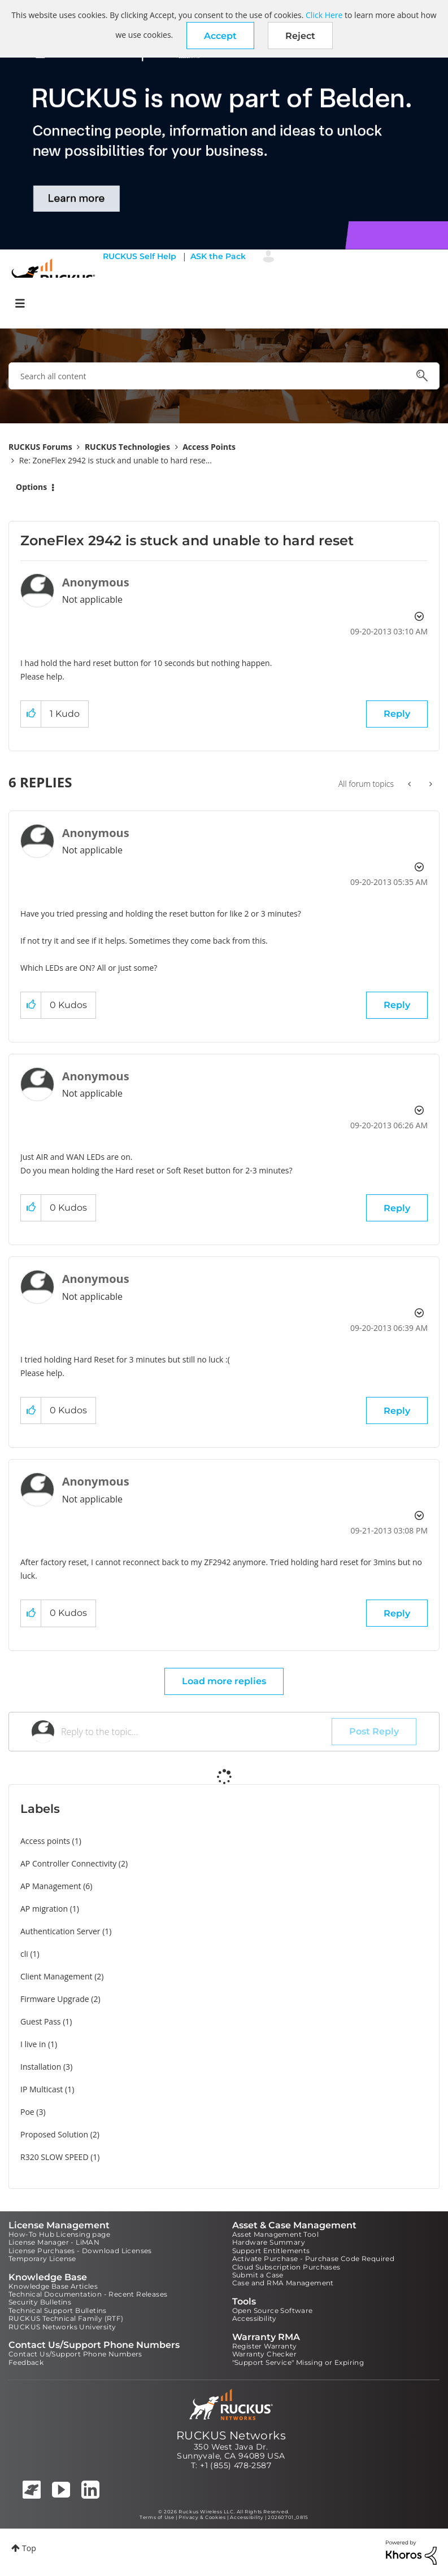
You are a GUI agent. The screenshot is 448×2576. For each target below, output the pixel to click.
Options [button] (31, 486)
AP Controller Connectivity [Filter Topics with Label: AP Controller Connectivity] (68, 1863)
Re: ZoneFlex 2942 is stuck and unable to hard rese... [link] (115, 460)
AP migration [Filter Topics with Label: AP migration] (44, 1908)
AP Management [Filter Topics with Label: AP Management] (50, 1886)
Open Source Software (272, 2310)
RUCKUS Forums (40, 446)
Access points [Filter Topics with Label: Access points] (45, 1840)
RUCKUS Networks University (62, 2327)
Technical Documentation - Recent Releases (87, 2294)
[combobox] (224, 375)
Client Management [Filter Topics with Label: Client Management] (56, 1976)
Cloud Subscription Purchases (286, 2267)
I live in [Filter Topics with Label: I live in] (33, 2044)
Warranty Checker (264, 2354)
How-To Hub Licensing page (59, 2234)
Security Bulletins (39, 2302)
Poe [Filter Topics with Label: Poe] (27, 2111)
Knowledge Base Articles (53, 2286)
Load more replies (224, 1681)
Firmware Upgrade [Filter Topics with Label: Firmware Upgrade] (54, 1999)
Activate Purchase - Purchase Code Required (313, 2258)
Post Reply (374, 1731)
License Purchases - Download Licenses (80, 2250)
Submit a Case (258, 2275)
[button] (220, 35)
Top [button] (29, 2548)
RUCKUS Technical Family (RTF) (66, 2318)
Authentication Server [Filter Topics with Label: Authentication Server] (60, 1931)
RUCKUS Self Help (139, 256)
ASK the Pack (218, 256)
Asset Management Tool (275, 2234)
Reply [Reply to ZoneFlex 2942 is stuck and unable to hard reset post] (397, 713)
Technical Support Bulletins (57, 2310)
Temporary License (42, 2258)
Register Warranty (264, 2346)
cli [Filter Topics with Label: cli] (24, 1953)
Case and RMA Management (283, 2283)
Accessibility (254, 2318)
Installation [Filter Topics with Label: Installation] (40, 2066)
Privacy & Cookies (202, 2517)
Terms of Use (157, 2517)
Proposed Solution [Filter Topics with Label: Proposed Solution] (54, 2134)
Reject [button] (300, 35)
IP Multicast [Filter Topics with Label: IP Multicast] (41, 2089)
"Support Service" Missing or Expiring (298, 2362)
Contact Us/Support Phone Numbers (75, 2354)
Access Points (209, 446)
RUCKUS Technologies (127, 446)
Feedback (26, 2362)
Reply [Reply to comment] (397, 1005)
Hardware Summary (268, 2242)
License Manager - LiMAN (53, 2242)
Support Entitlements (271, 2250)
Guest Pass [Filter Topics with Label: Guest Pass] (40, 2021)
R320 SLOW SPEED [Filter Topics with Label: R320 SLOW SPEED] (54, 2157)
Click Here (324, 15)
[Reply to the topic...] (196, 1731)
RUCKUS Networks (231, 2435)
